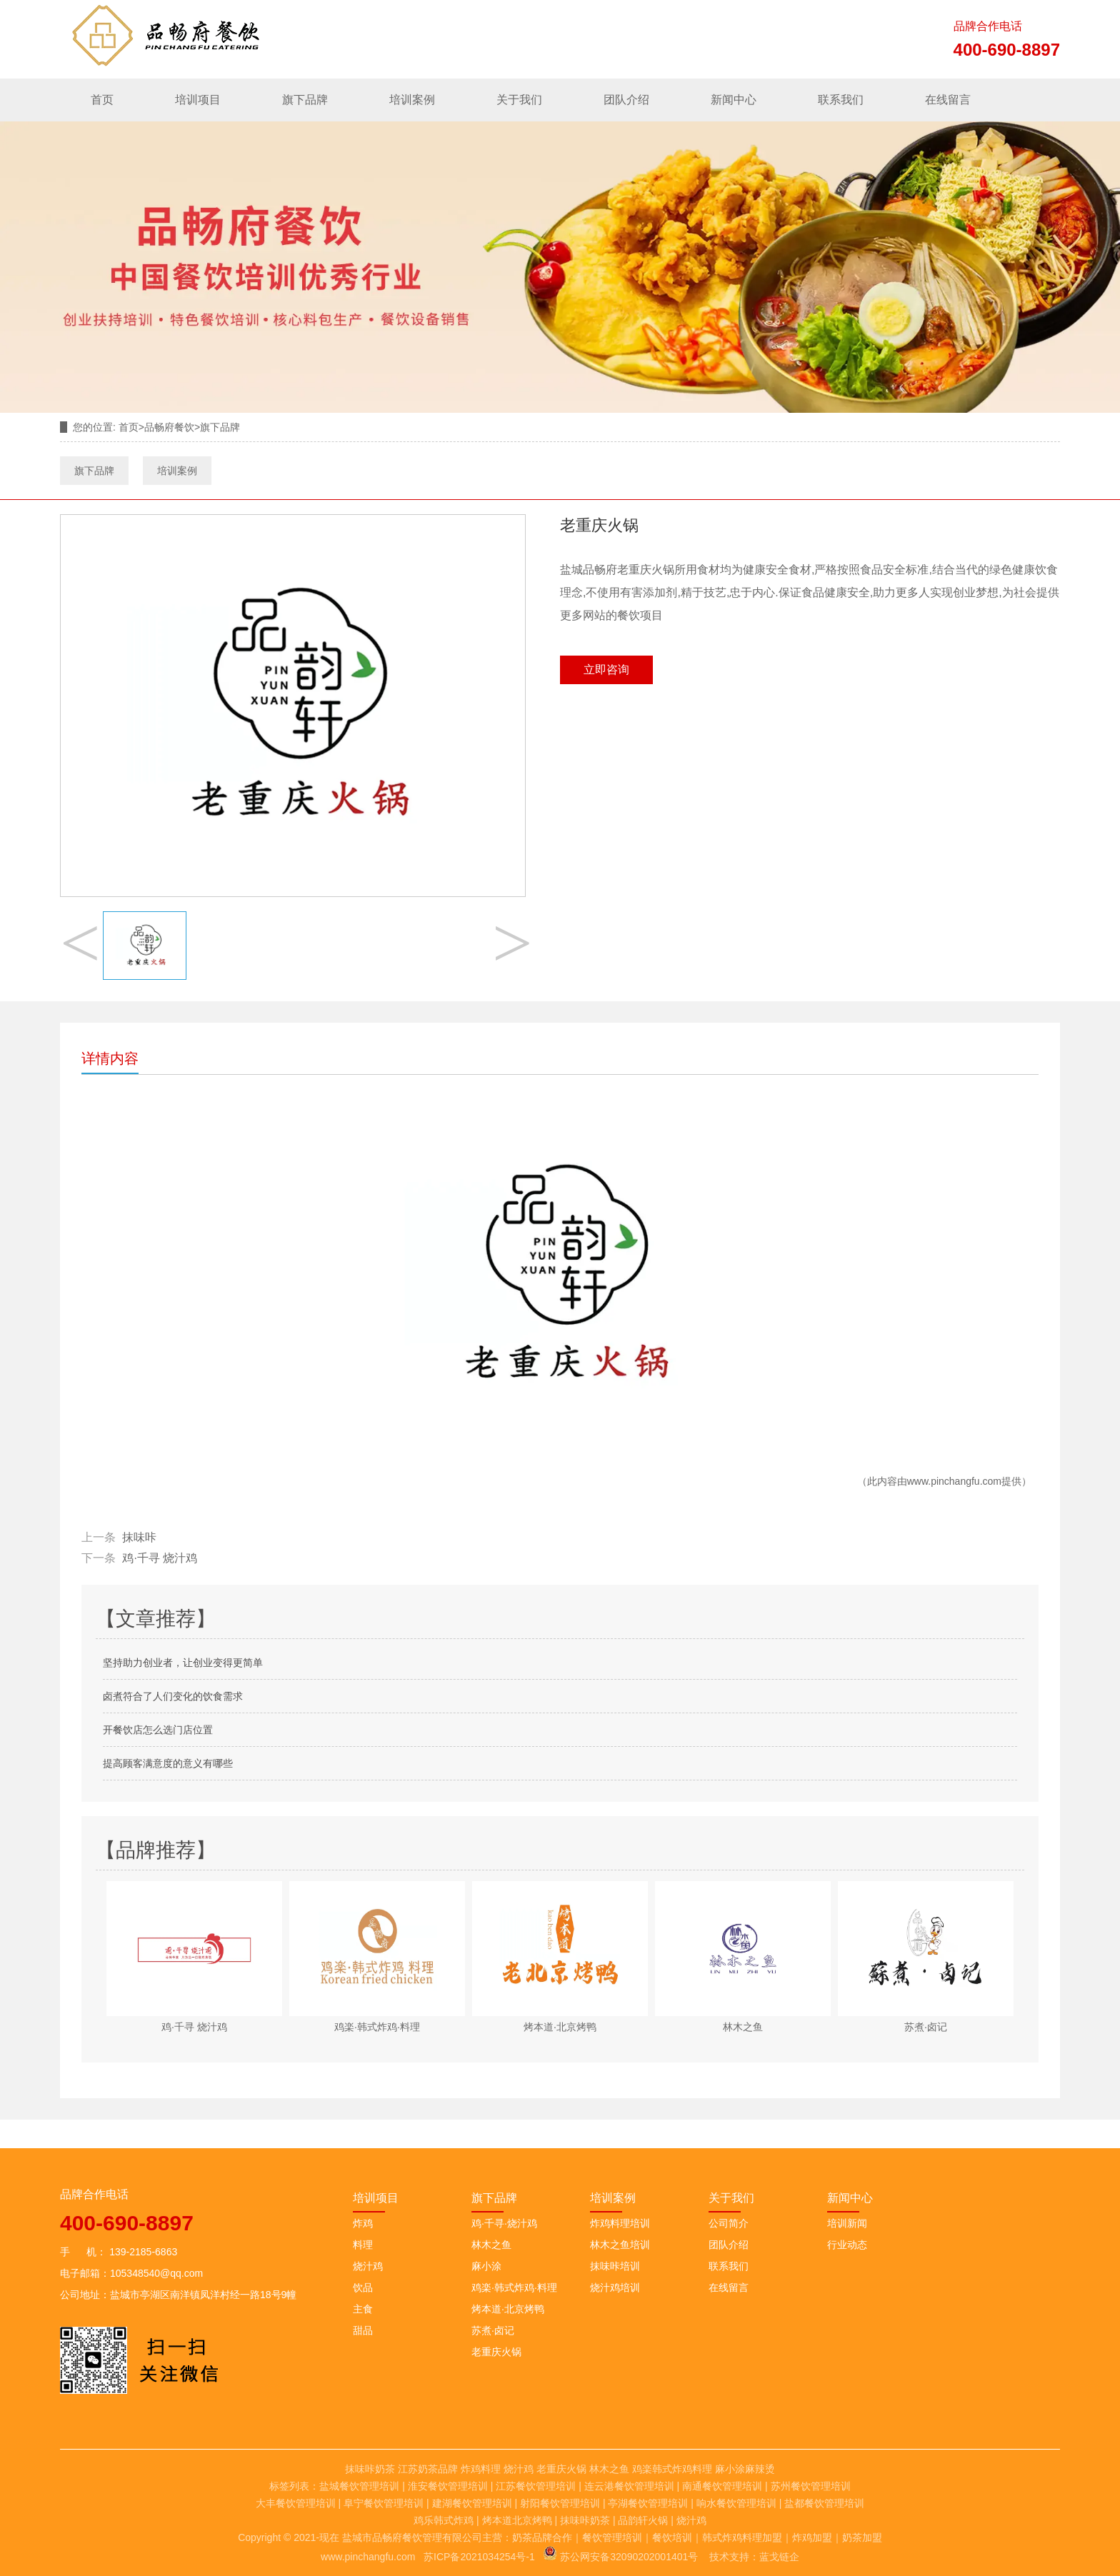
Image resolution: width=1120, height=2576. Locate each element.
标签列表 (289, 2486)
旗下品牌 (305, 100)
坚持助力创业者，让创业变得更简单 (183, 1662)
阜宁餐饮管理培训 (384, 2503)
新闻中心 (733, 100)
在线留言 (948, 100)
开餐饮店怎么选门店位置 (158, 1729)
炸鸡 (363, 2223)
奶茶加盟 (862, 2537)
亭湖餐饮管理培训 (648, 2503)
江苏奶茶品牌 (428, 2469)
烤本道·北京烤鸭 (507, 2309)
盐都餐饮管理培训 (824, 2503)
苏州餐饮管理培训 (811, 2486)
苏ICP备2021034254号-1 (479, 2556)
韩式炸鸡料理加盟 (742, 2537)
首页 (102, 100)
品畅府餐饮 (169, 427)
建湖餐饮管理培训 (472, 2503)
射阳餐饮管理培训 (560, 2503)
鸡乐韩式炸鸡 (444, 2520)
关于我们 (519, 100)
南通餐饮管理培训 (722, 2486)
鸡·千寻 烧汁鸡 (159, 1558)
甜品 (363, 2330)
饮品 (363, 2287)
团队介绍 (626, 100)
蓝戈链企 (779, 2556)
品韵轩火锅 (643, 2520)
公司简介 (729, 2223)
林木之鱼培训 (620, 2244)
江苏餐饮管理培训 (536, 2486)
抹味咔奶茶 (370, 2469)
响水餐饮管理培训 (736, 2503)
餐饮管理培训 (612, 2537)
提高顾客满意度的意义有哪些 (168, 1763)
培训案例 (412, 100)
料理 (363, 2244)
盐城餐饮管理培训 (359, 2486)
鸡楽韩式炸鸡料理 (672, 2469)
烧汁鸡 (368, 2266)
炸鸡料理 (481, 2469)
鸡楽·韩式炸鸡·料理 (514, 2287)
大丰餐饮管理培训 (296, 2503)
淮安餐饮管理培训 (448, 2486)
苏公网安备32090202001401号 (620, 2556)
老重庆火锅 (496, 2351)
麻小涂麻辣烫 (745, 2469)
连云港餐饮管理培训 (629, 2486)
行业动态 (847, 2244)
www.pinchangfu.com (954, 1481)
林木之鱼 (491, 2244)
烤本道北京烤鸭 (517, 2520)
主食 (363, 2309)
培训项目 (198, 100)
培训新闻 (847, 2223)
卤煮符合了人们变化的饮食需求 (173, 1696)
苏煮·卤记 (492, 2330)
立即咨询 (606, 669)
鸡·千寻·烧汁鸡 (504, 2223)
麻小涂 (486, 2266)
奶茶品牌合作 (542, 2537)
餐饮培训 (672, 2537)
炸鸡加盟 (812, 2537)
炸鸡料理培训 (620, 2223)
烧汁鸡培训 (615, 2287)
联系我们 (841, 100)
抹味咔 (139, 1537)
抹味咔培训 (615, 2266)
